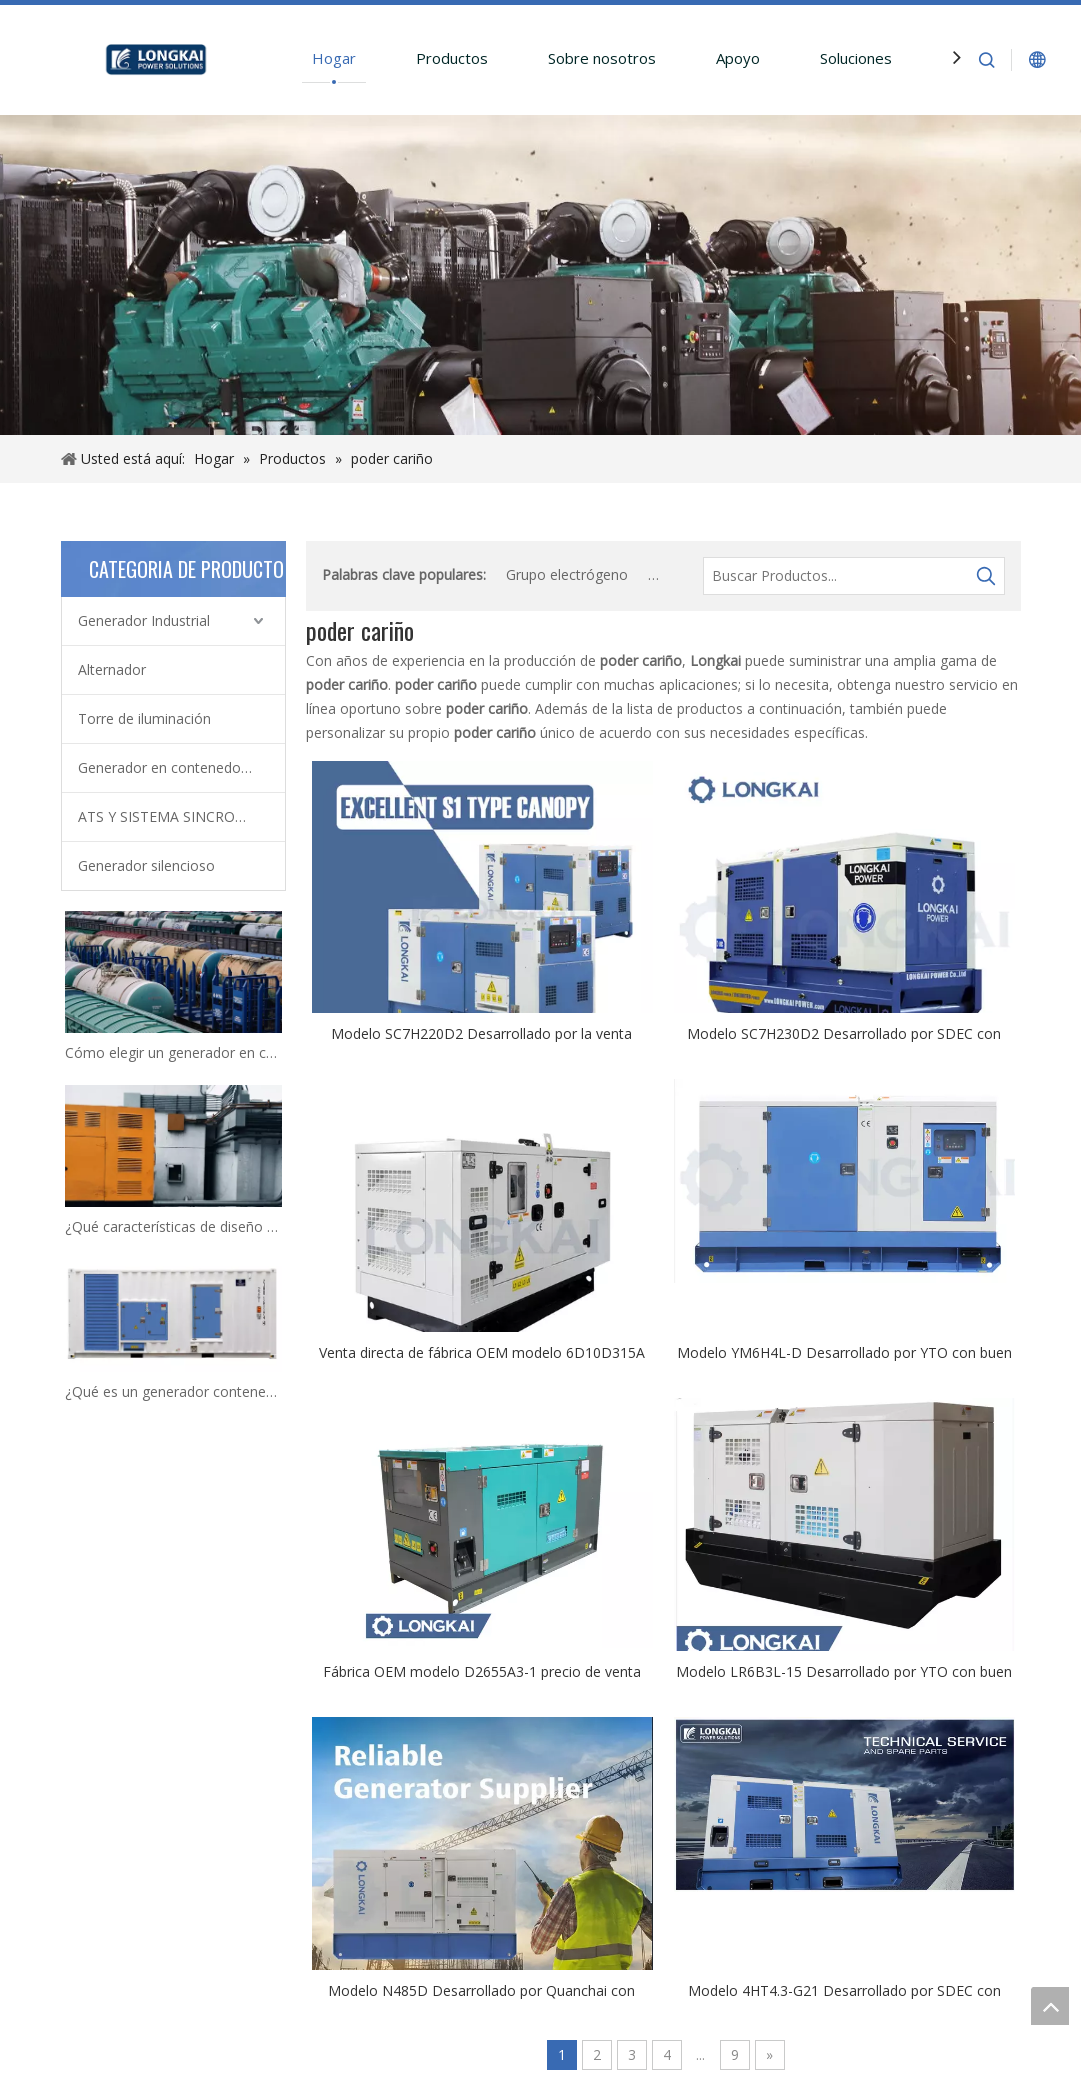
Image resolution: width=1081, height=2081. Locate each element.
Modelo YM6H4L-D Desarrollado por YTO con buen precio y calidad (844, 1352)
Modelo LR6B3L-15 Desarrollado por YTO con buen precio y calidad (844, 1671)
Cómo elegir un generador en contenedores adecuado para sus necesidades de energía (173, 1052)
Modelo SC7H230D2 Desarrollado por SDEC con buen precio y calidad (844, 1033)
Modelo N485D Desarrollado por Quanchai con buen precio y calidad (481, 1990)
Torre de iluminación (144, 718)
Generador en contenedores (169, 767)
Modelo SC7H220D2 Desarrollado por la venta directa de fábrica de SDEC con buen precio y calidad (482, 1033)
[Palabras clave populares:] (986, 576)
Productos (452, 58)
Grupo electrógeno (567, 574)
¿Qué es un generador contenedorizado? (173, 1391)
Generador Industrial (144, 620)
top (1050, 2006)
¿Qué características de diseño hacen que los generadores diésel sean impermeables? (173, 1226)
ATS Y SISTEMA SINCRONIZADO (181, 816)
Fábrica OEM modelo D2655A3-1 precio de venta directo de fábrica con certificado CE (482, 1671)
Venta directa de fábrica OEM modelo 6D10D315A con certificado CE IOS (482, 1352)
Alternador (112, 669)
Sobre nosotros (602, 58)
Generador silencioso (146, 865)
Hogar (334, 58)
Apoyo (738, 58)
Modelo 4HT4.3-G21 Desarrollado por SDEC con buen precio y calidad (844, 1990)
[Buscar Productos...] (836, 576)
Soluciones (856, 58)
